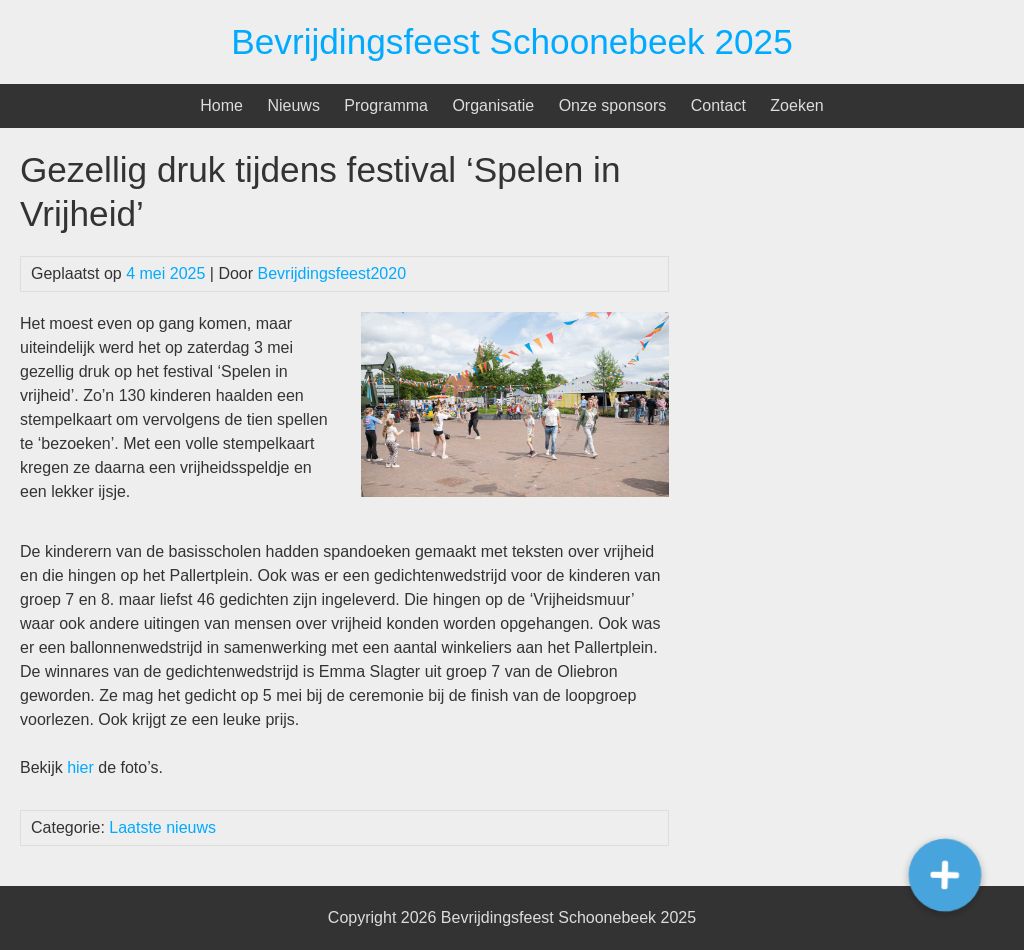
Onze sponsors (613, 105)
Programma (386, 105)
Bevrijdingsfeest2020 (332, 273)
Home (221, 105)
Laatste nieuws (162, 827)
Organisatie (493, 105)
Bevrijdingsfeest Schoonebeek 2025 (511, 41)
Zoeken (796, 105)
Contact (718, 105)
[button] (944, 874)
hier (80, 767)
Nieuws (293, 105)
